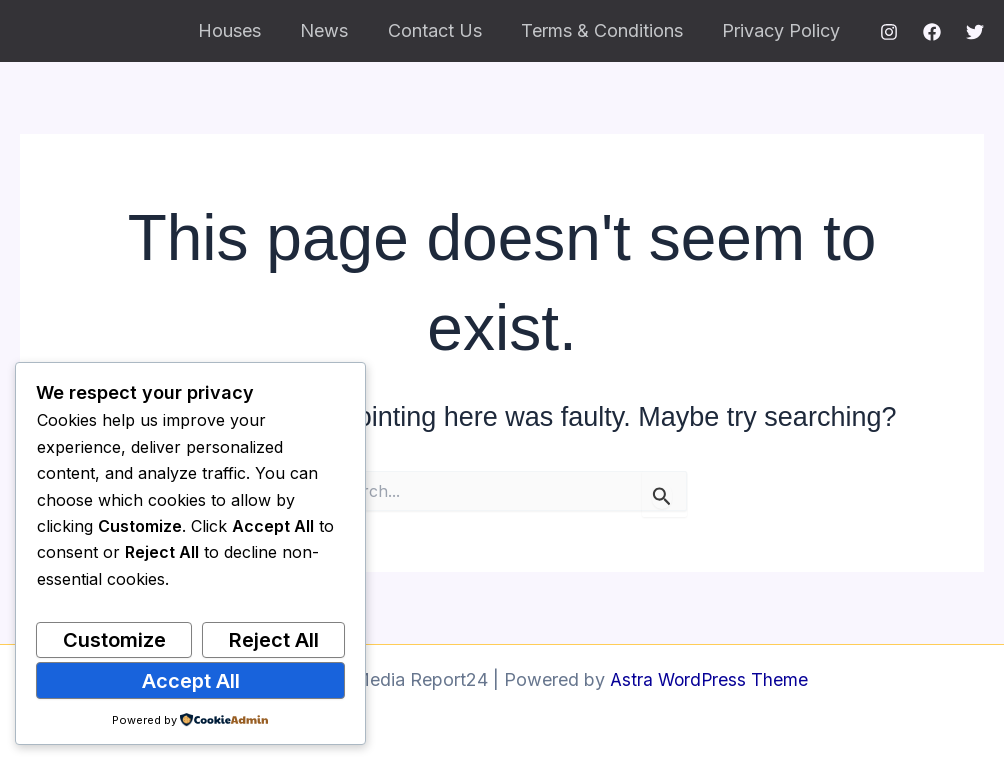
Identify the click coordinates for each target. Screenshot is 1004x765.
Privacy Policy (783, 30)
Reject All (274, 640)
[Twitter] (975, 32)
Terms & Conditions (607, 30)
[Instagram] (889, 32)
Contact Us (443, 30)
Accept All (191, 681)
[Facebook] (932, 32)
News (336, 30)
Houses (244, 30)
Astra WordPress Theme (709, 679)
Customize (114, 640)
